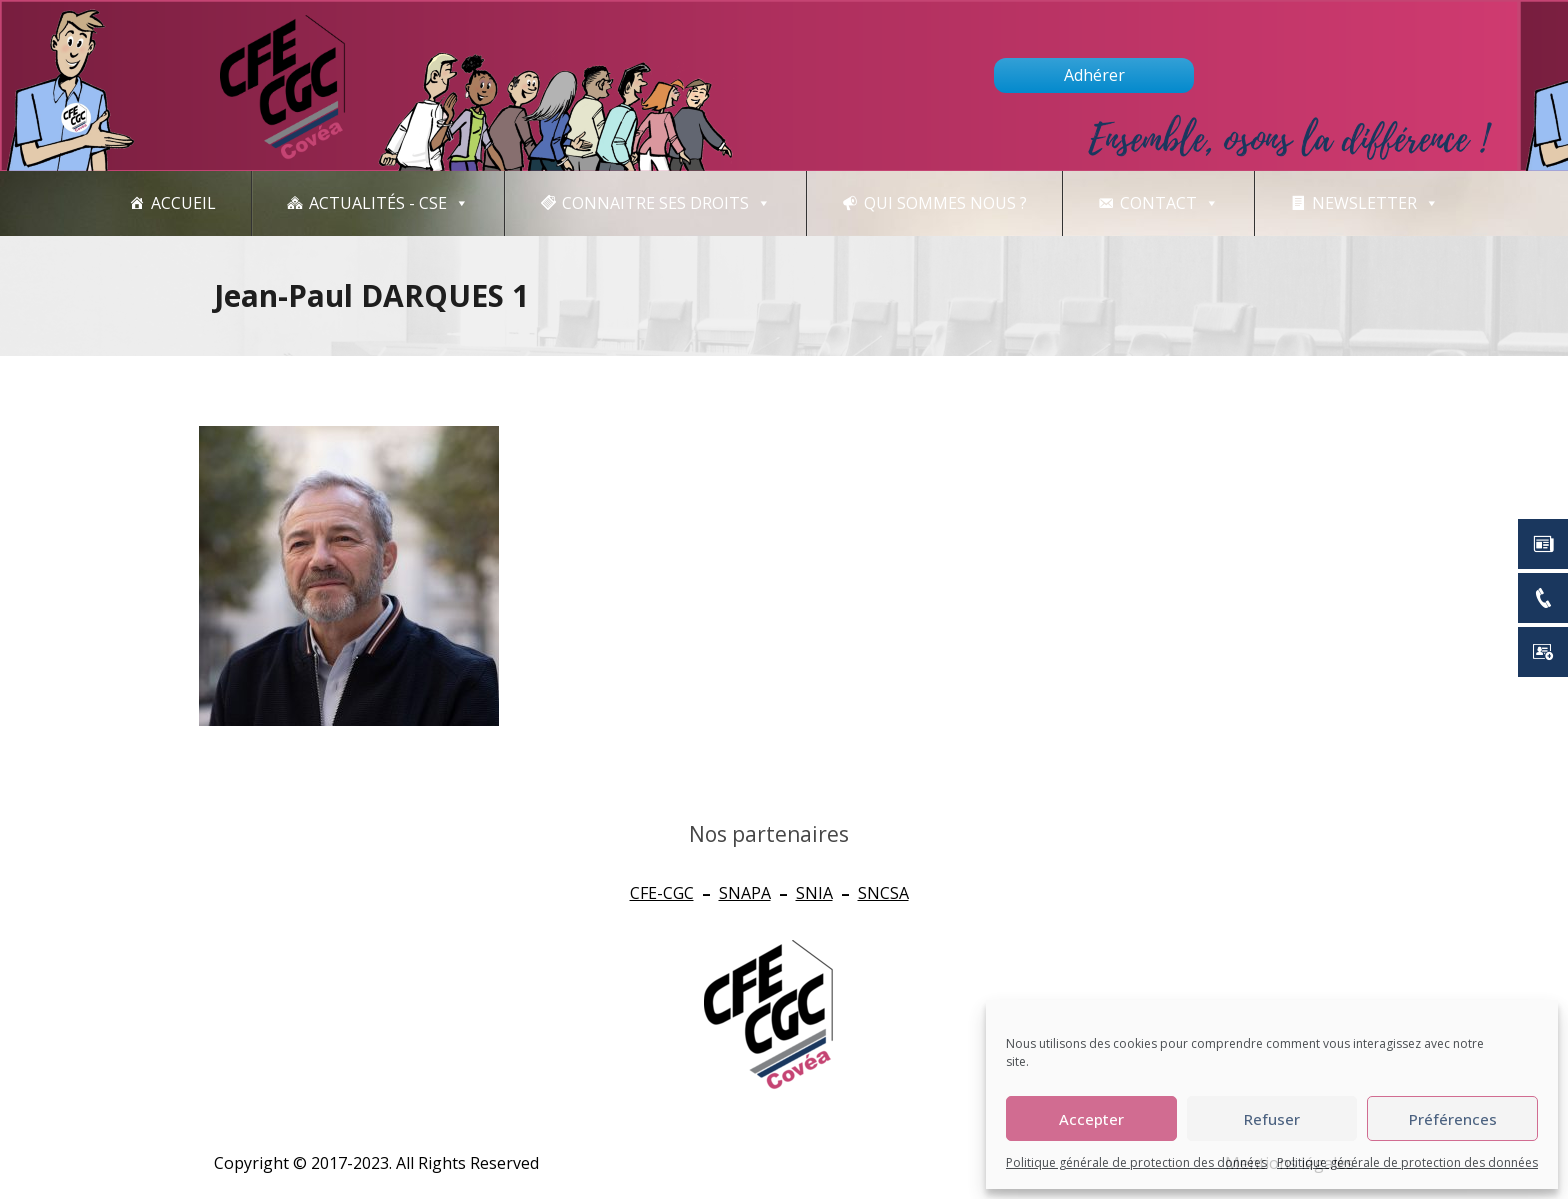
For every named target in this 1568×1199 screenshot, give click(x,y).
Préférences (1453, 1119)
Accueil (183, 203)
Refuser (1272, 1119)
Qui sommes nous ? (945, 203)
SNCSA (883, 893)
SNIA (814, 893)
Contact (1169, 203)
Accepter (1091, 1119)
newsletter (1375, 203)
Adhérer (1094, 75)
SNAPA (745, 893)
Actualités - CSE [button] (389, 203)
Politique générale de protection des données (1136, 1162)
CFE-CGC (662, 893)
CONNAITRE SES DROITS (666, 203)
